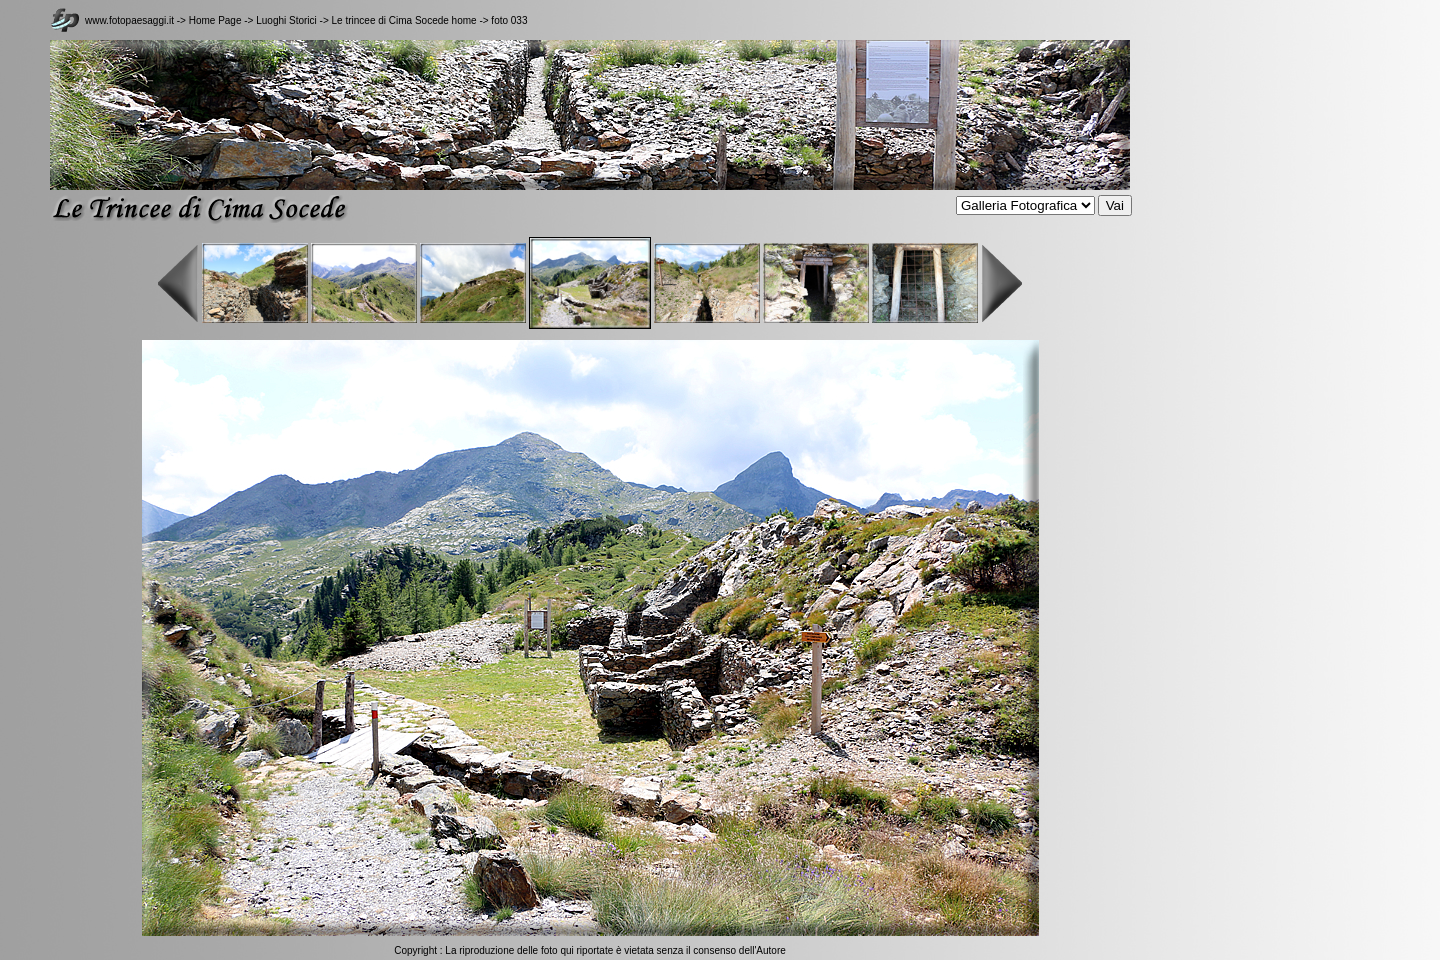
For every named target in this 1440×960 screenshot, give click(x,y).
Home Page (215, 20)
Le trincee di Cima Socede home (404, 20)
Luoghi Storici (287, 20)
